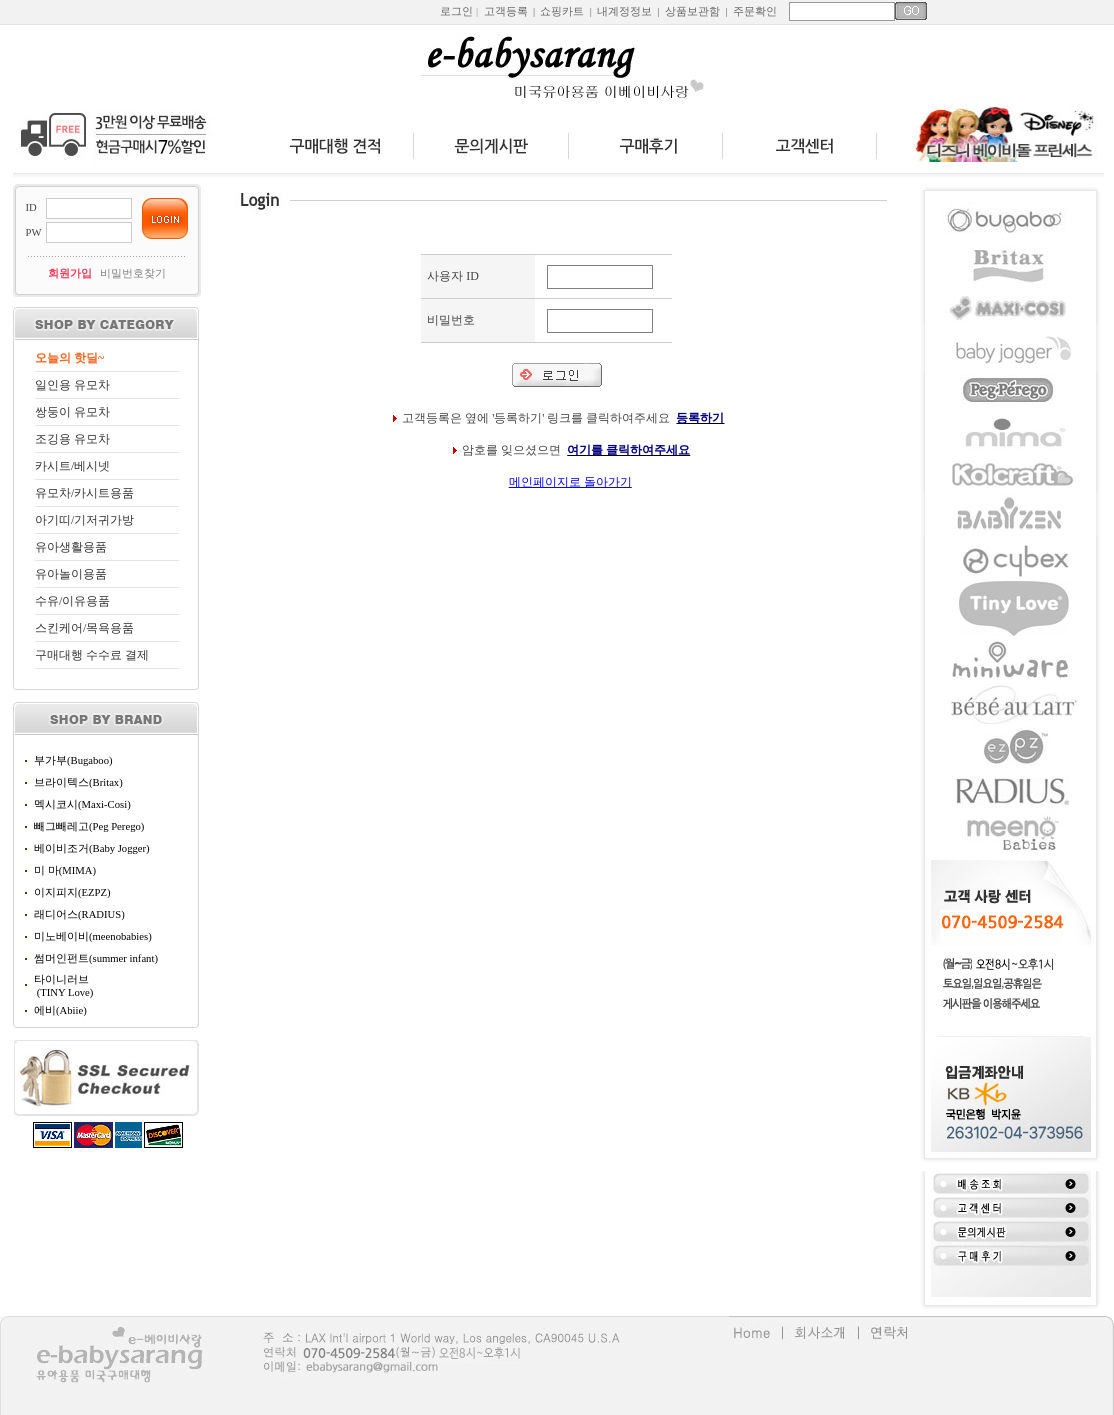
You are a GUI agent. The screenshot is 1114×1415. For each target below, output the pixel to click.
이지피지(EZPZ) (72, 892)
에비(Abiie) (60, 1010)
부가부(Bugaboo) (73, 760)
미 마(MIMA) (65, 870)
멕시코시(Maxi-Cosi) (82, 804)
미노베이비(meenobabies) (93, 936)
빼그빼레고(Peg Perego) (89, 826)
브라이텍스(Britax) (78, 782)
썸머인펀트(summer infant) (96, 958)
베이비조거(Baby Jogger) (92, 848)
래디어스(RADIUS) (79, 914)
